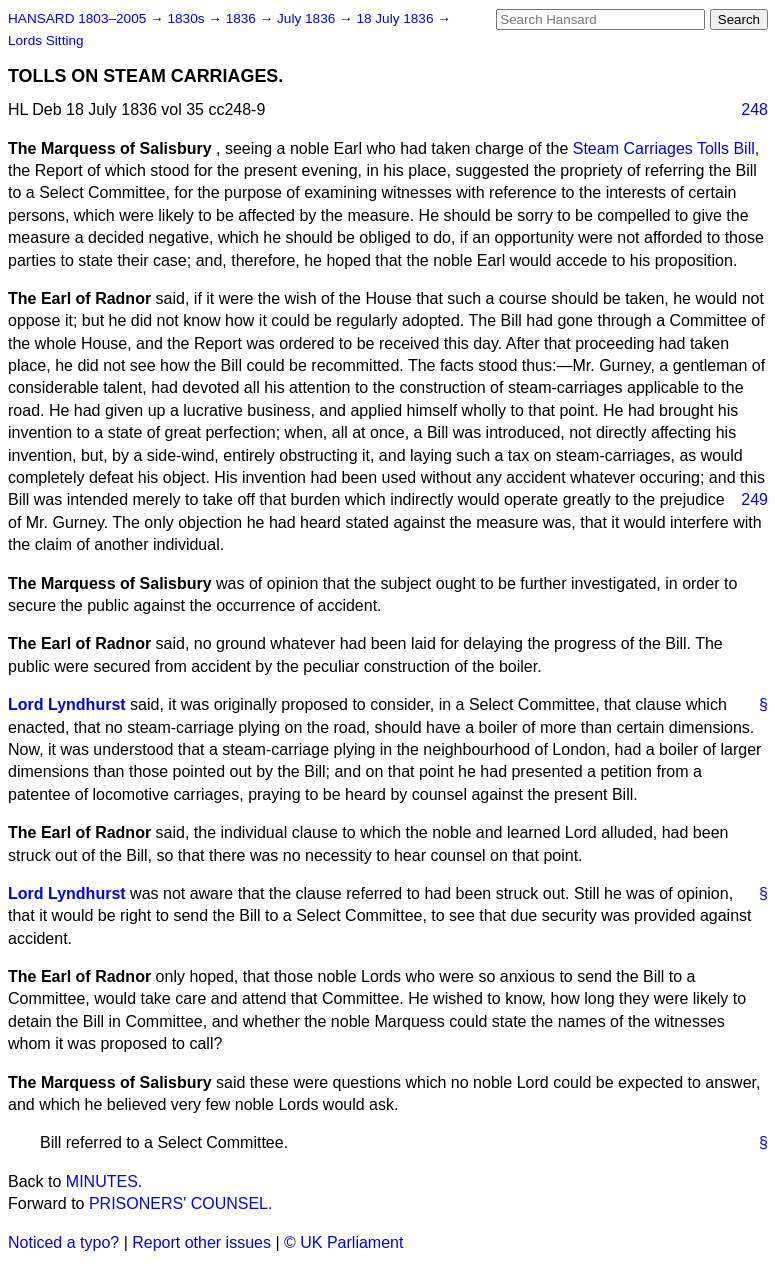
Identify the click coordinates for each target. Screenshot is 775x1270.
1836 (243, 18)
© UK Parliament (343, 1242)
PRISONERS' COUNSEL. (181, 1203)
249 (754, 499)
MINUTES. (104, 1181)
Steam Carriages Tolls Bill (664, 148)
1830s (187, 18)
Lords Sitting (46, 40)
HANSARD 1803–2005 (77, 18)
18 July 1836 (396, 18)
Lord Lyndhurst (67, 704)
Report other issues (201, 1242)
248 (754, 109)
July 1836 (308, 18)
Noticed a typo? (63, 1242)
